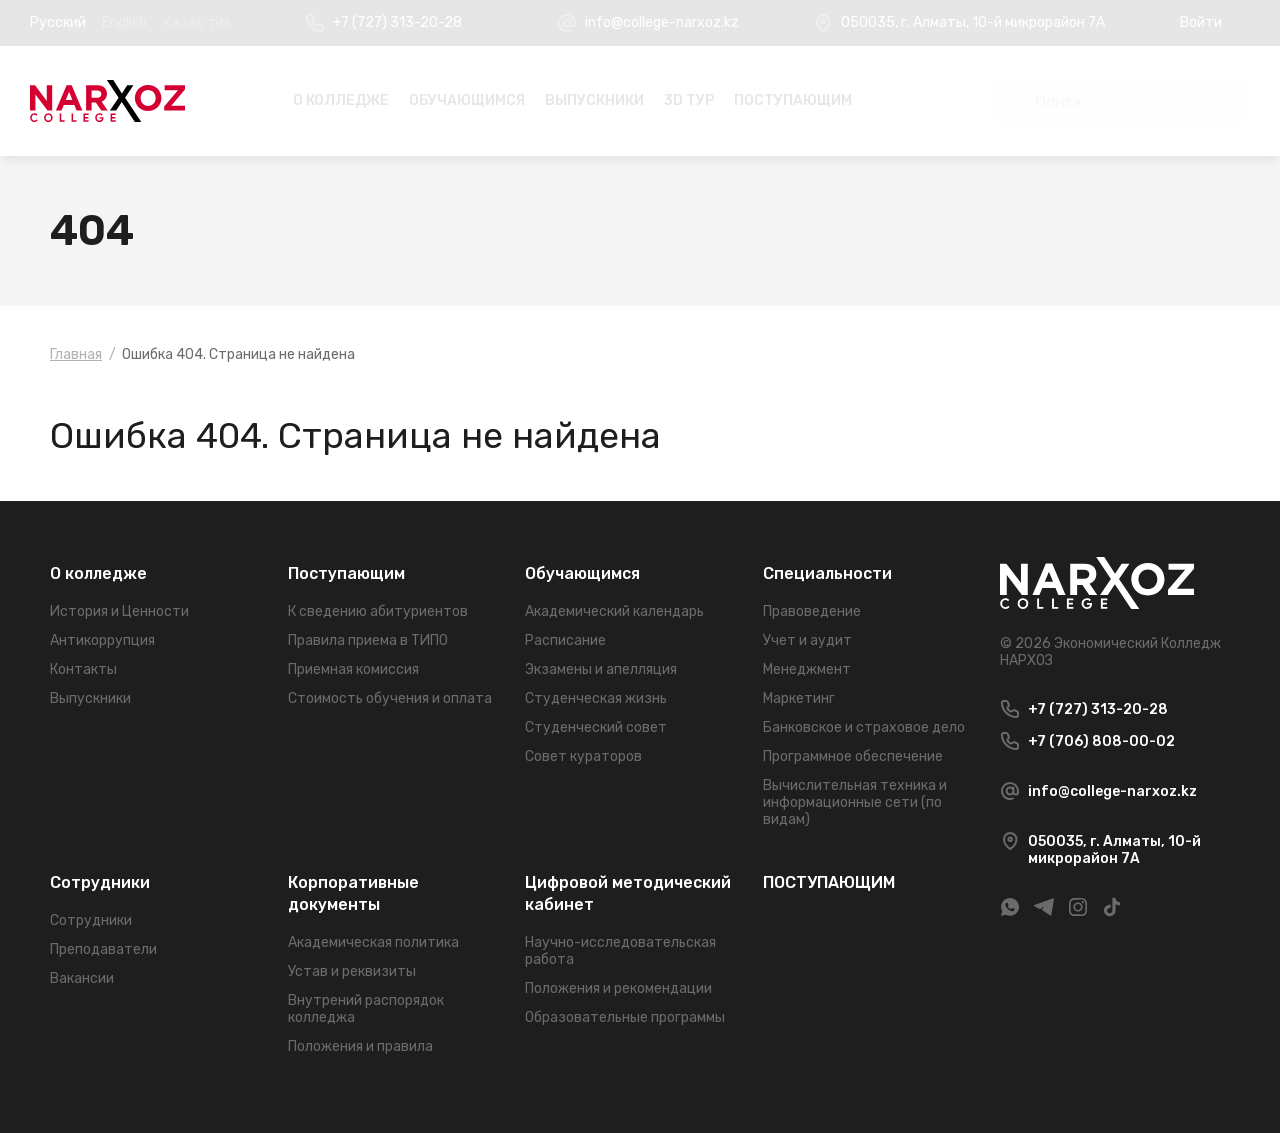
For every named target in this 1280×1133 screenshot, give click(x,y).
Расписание (565, 640)
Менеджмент (807, 669)
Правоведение (812, 611)
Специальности (827, 573)
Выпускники (594, 100)
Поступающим (346, 573)
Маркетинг (799, 698)
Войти (1201, 22)
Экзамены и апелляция (601, 669)
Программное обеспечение (853, 756)
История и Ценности (119, 611)
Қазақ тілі (196, 22)
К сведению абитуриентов (378, 611)
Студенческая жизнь (596, 698)
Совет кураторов (583, 756)
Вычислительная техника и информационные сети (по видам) (855, 802)
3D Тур (689, 100)
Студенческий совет (596, 727)
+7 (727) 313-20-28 (397, 22)
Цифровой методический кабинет (628, 893)
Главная (76, 354)
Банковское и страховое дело (864, 727)
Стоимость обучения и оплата (390, 698)
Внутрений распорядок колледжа (366, 1009)
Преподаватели (103, 949)
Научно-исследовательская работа (620, 951)
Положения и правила (360, 1046)
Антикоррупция (102, 640)
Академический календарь (614, 611)
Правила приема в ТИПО (368, 640)
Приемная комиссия (353, 669)
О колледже (341, 100)
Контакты (83, 669)
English (124, 22)
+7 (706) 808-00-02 (1101, 741)
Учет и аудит (807, 640)
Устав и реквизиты (352, 971)
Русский (58, 22)
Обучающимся (467, 100)
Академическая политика (373, 942)
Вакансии (82, 978)
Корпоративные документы (353, 893)
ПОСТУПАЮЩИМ (793, 100)
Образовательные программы (625, 1017)
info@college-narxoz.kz (662, 22)
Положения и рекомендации (618, 988)
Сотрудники (100, 882)
